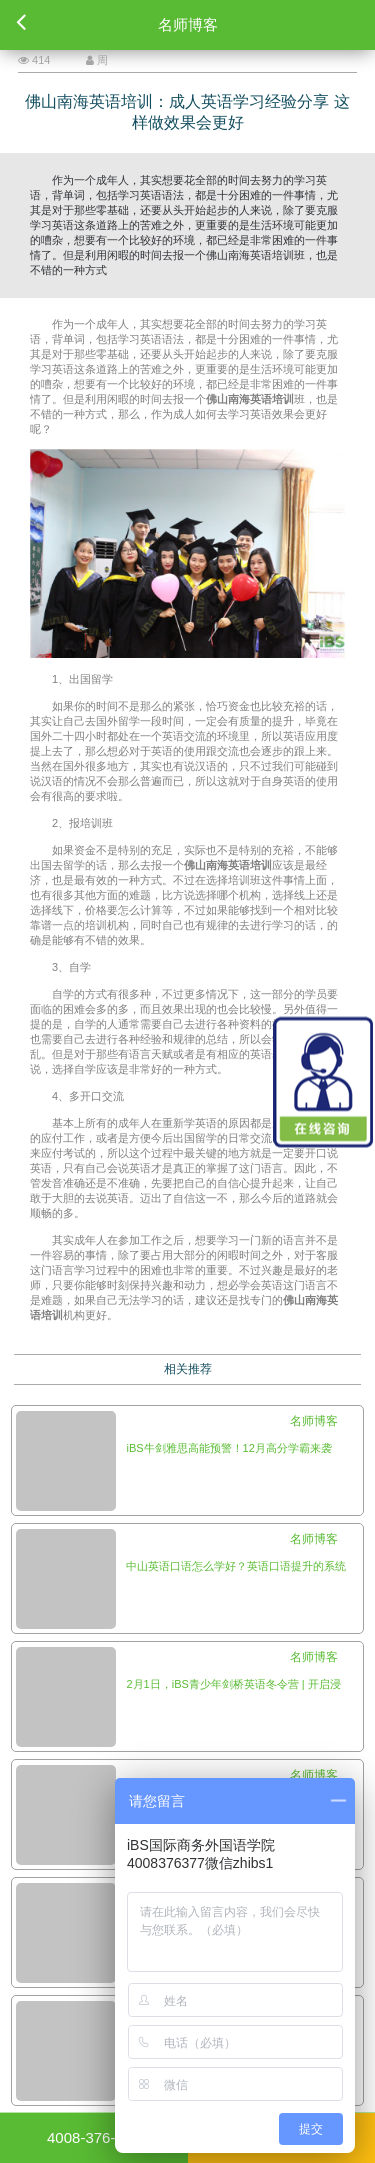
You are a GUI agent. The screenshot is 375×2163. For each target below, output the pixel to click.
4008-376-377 (93, 2137)
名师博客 (314, 1421)
